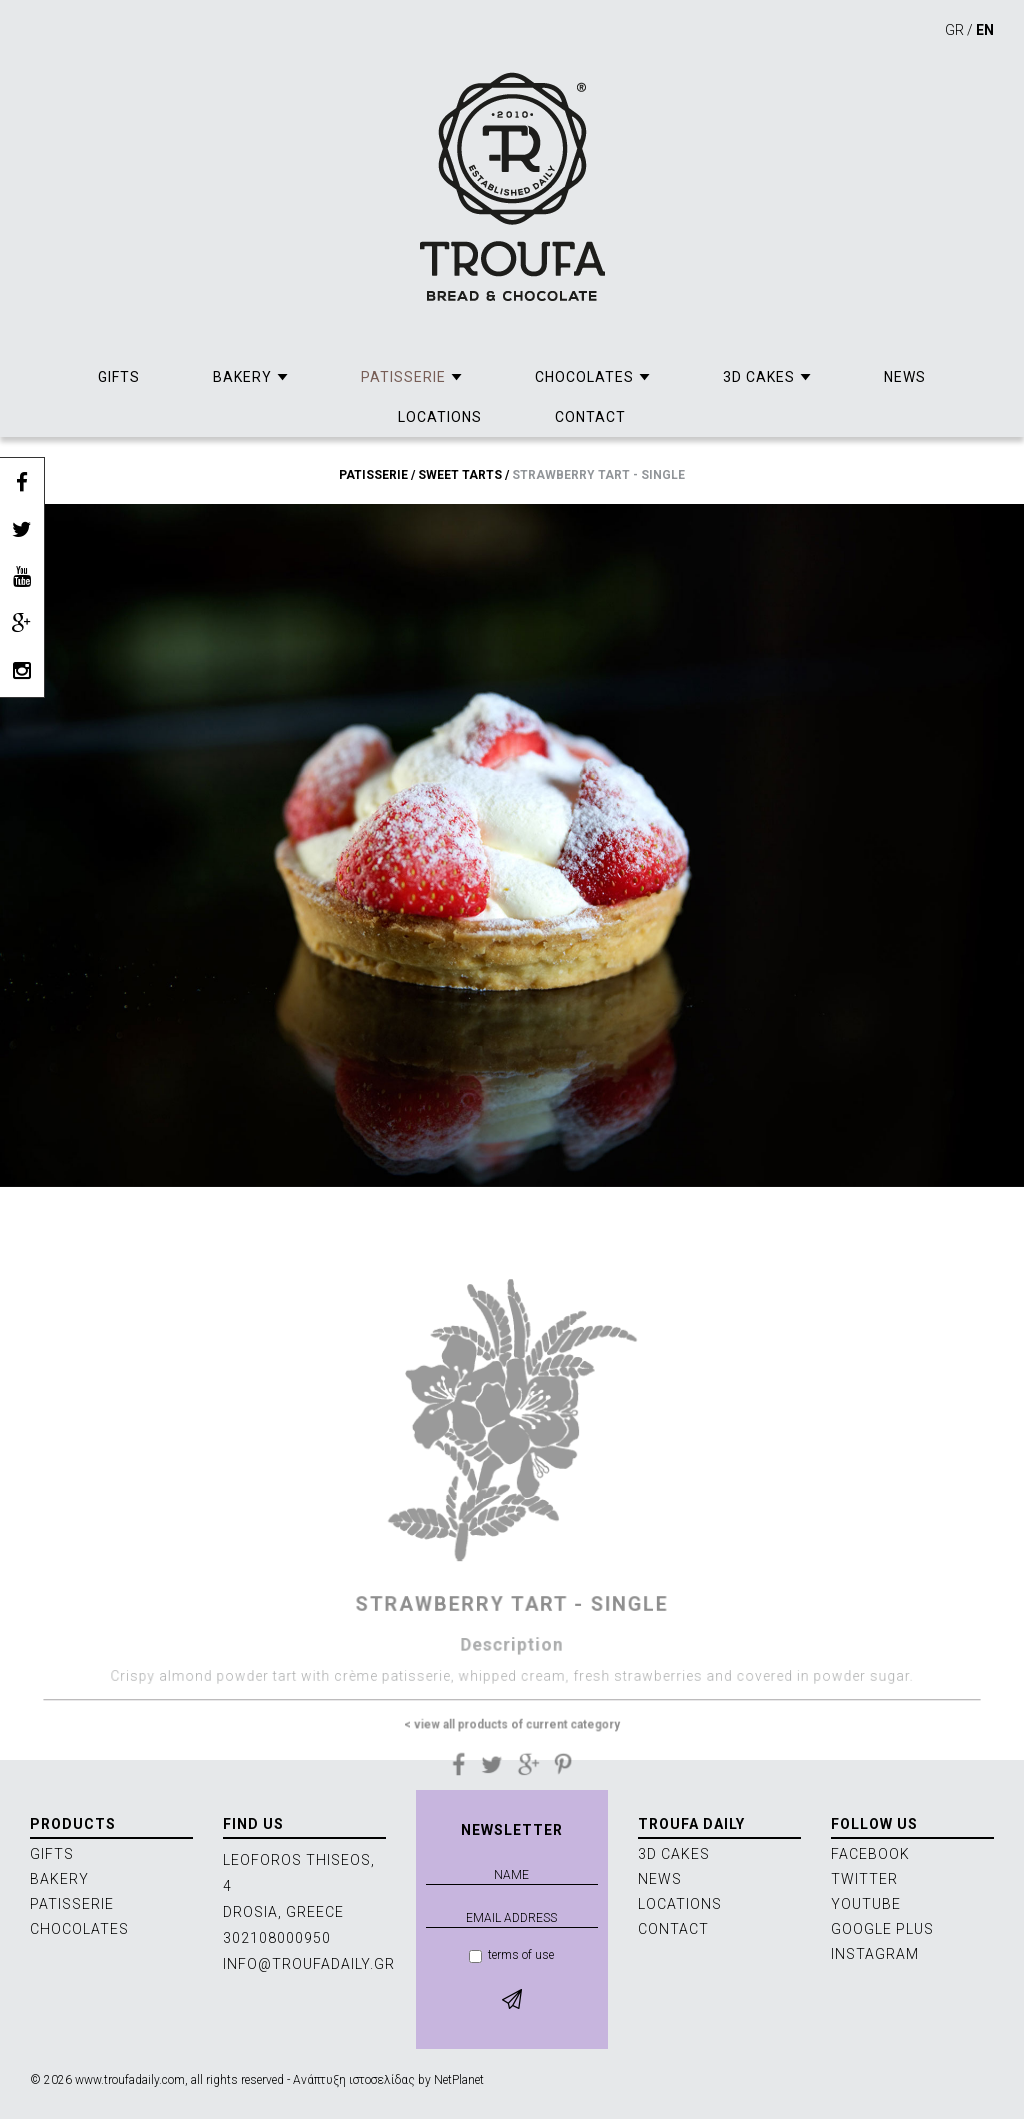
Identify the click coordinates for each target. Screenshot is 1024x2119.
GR (954, 30)
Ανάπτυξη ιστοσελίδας (354, 2080)
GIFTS (119, 377)
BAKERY (242, 377)
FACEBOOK (870, 1854)
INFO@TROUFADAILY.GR (309, 1964)
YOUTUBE (866, 1904)
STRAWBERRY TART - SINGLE (598, 475)
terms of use (511, 1955)
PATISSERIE (403, 377)
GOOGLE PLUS (882, 1929)
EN (985, 30)
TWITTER (864, 1879)
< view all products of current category (512, 1755)
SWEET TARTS (460, 475)
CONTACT (590, 417)
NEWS (905, 377)
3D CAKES (759, 377)
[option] (512, 845)
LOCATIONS (440, 417)
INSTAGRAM (875, 1954)
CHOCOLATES (584, 377)
